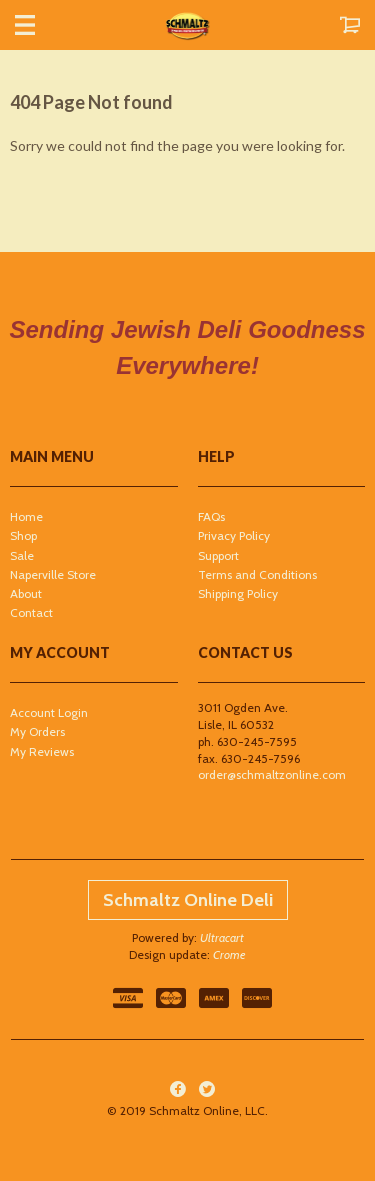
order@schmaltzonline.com (272, 774)
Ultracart (222, 937)
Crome (229, 954)
